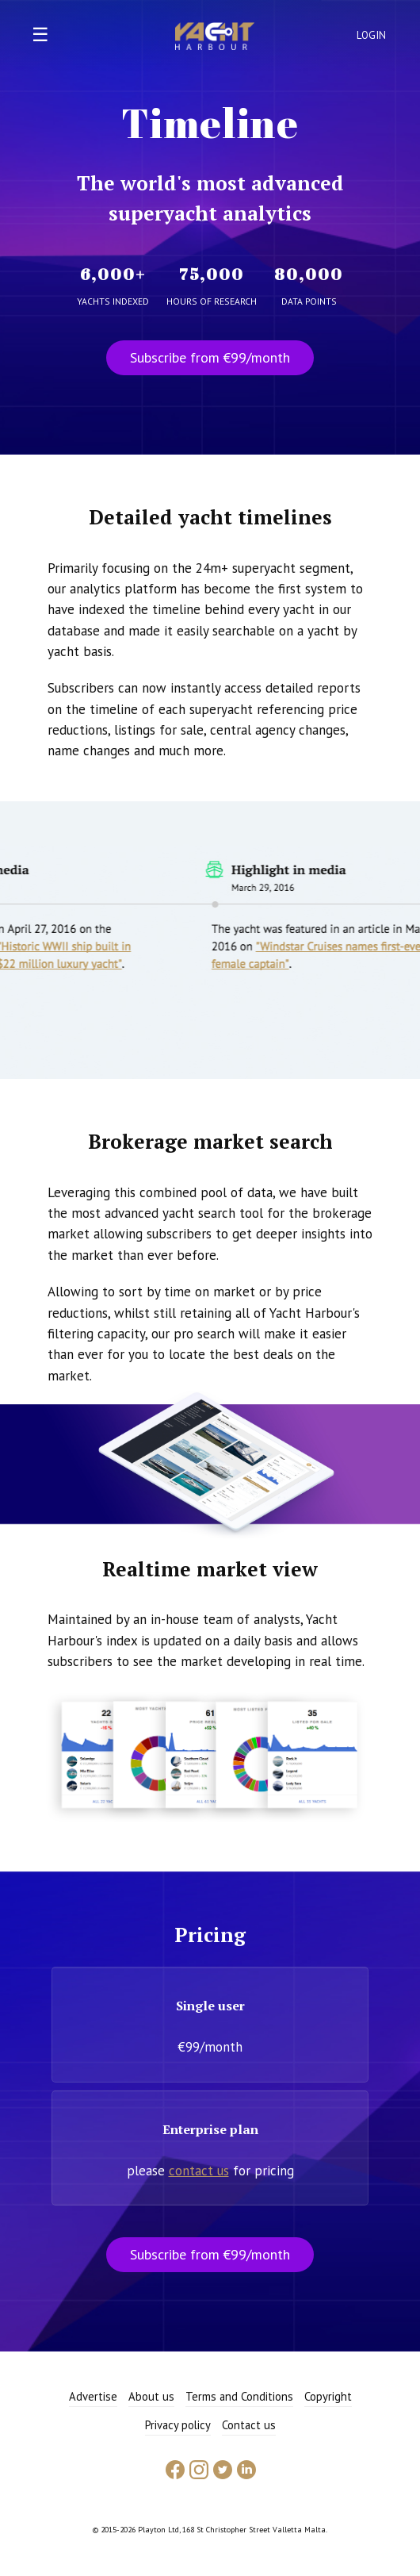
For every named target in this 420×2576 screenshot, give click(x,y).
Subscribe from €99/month (210, 357)
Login (372, 35)
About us (151, 2396)
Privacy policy (178, 2424)
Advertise (93, 2396)
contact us (199, 2170)
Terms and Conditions (239, 2396)
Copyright (328, 2396)
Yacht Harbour (214, 38)
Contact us (249, 2424)
